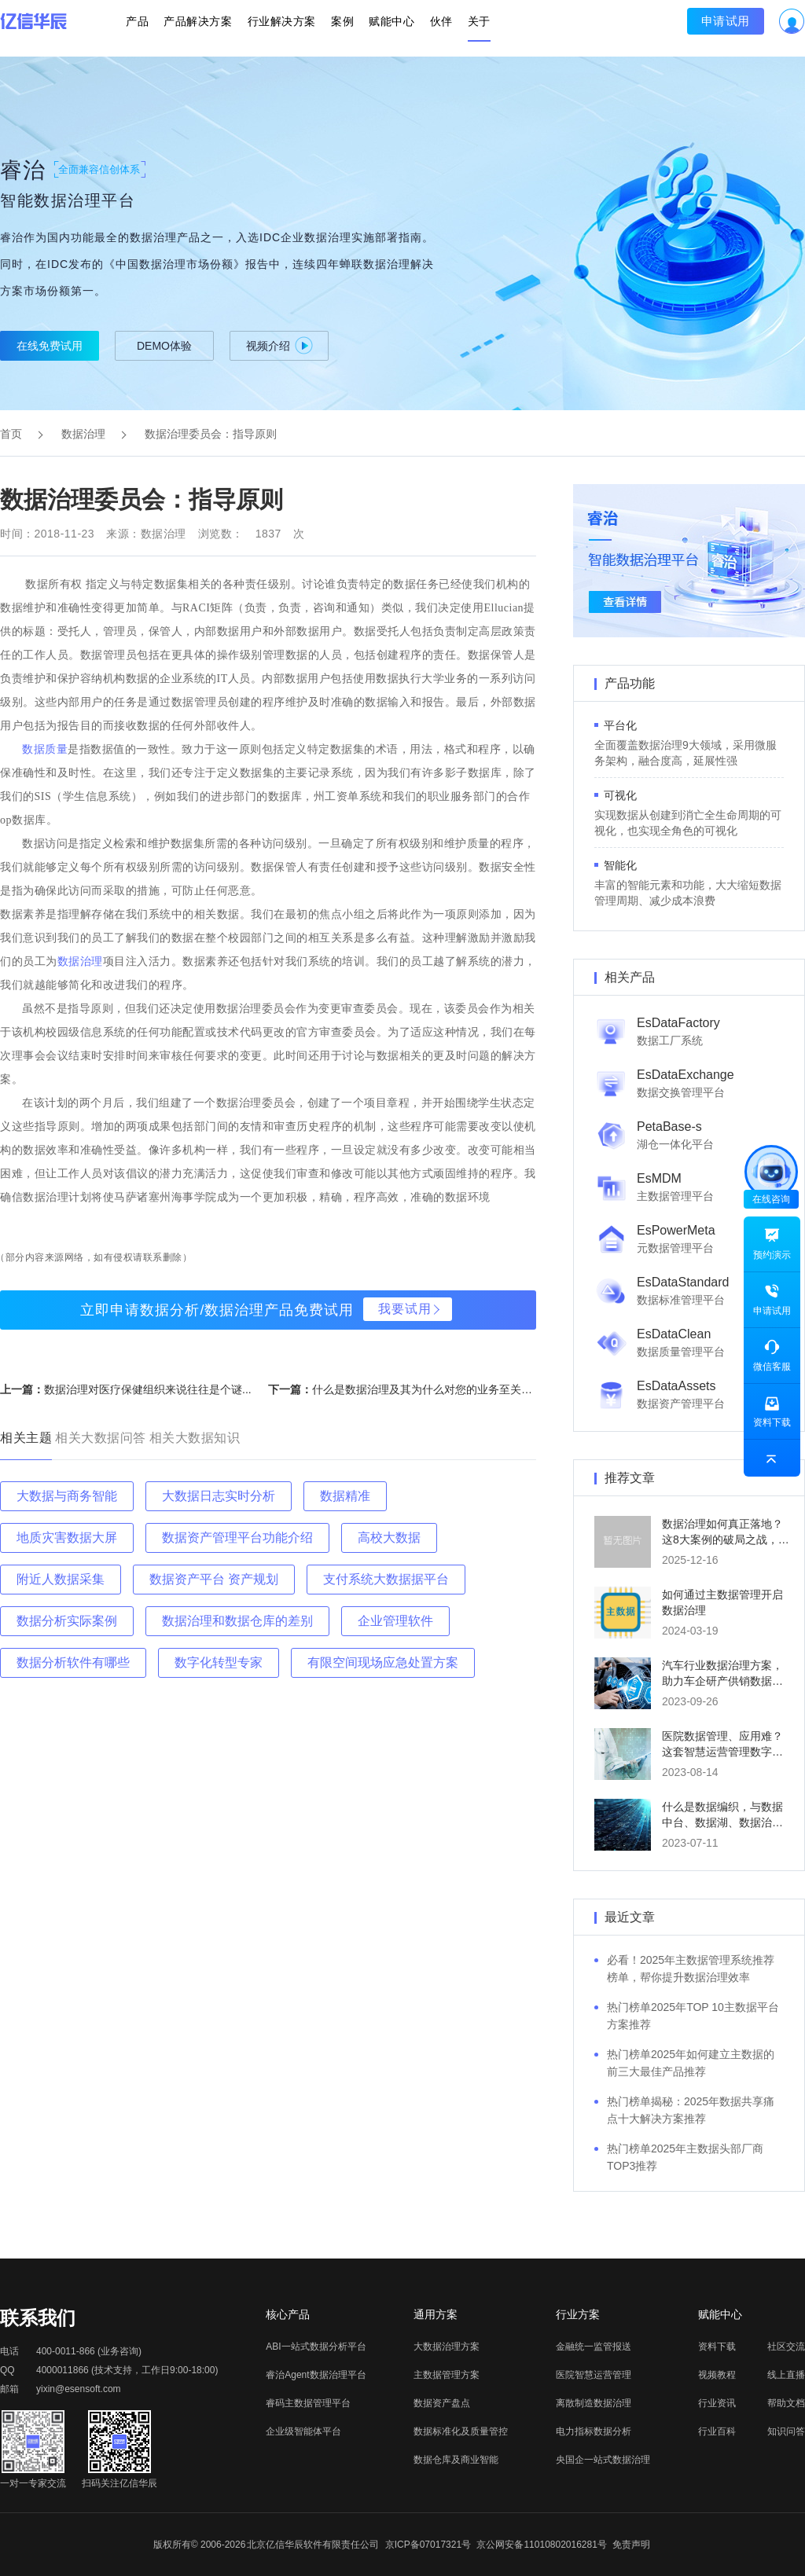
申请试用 (705, 28)
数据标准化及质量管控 (461, 2431)
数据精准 (345, 1496)
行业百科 (717, 2431)
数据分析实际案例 (67, 1620)
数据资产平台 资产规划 (213, 1579)
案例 (342, 28)
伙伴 (428, 28)
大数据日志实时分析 (218, 1496)
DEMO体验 (164, 345)
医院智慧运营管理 (593, 2374)
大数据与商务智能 (67, 1496)
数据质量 (45, 749)
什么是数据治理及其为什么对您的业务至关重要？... (438, 1389)
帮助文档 (786, 2403)
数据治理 (83, 433)
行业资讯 (717, 2403)
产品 (157, 28)
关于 (458, 28)
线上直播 (786, 2374)
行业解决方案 (288, 28)
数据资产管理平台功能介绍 (237, 1537)
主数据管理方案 (447, 2374)
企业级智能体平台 (303, 2431)
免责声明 (631, 2544)
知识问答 (786, 2431)
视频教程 (717, 2374)
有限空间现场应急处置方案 (382, 1662)
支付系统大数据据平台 (386, 1579)
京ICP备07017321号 (428, 2544)
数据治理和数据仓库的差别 (237, 1620)
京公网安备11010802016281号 (541, 2544)
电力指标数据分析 (593, 2431)
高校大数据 (389, 1537)
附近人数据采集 (61, 1579)
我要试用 (405, 1309)
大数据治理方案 (447, 2346)
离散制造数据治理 (593, 2403)
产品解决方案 (211, 28)
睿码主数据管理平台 (308, 2403)
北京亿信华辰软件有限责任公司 (313, 2544)
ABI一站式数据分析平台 (316, 2346)
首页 (11, 433)
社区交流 (786, 2346)
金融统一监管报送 (593, 2346)
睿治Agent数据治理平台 (316, 2374)
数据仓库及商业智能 (456, 2459)
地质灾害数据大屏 (67, 1537)
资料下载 (717, 2346)
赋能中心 (385, 28)
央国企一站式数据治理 (603, 2459)
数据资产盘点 (442, 2403)
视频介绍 (279, 345)
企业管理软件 (395, 1620)
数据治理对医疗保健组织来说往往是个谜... (148, 1389)
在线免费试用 (50, 345)
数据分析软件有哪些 (73, 1662)
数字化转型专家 (219, 1662)
